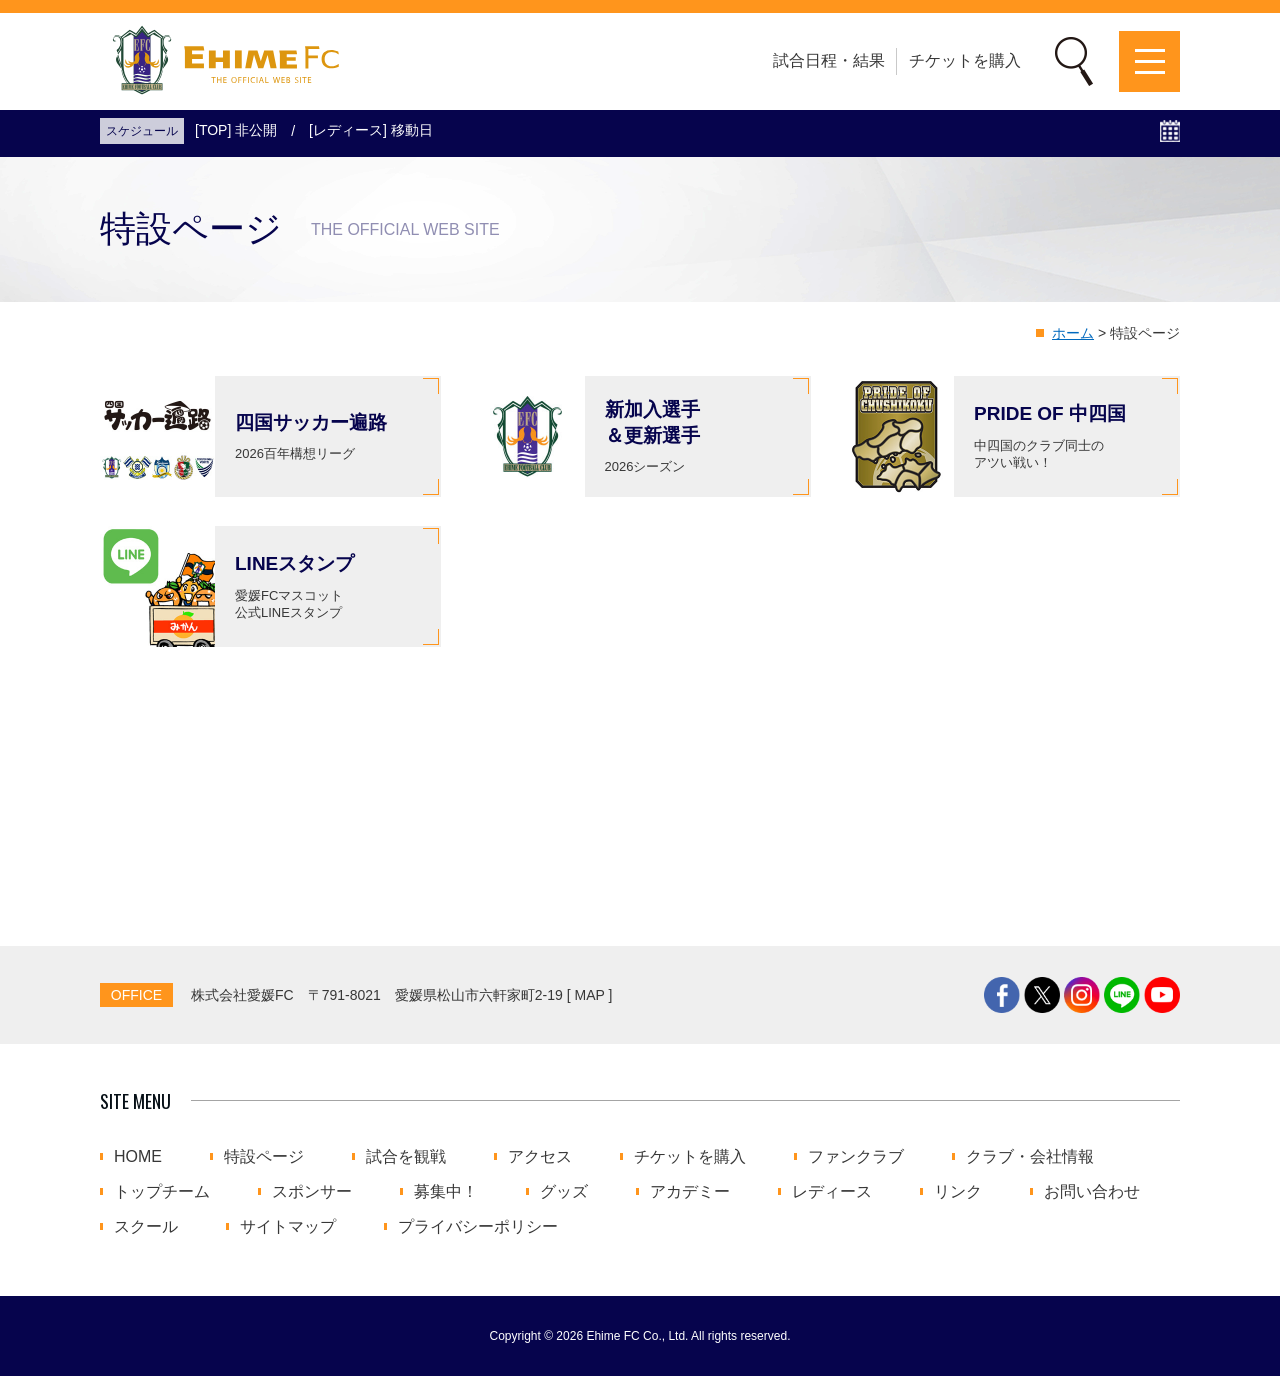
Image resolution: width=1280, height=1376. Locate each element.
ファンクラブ (856, 1157)
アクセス (540, 1157)
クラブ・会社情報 (1030, 1157)
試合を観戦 (406, 1157)
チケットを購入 (965, 60)
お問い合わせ (1092, 1192)
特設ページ (264, 1157)
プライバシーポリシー (478, 1227)
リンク (958, 1192)
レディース (832, 1192)
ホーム (1073, 333)
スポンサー (312, 1192)
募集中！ (446, 1192)
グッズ (564, 1192)
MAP (590, 995)
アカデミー (690, 1192)
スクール (146, 1227)
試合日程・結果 (829, 60)
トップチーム (162, 1192)
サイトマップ (288, 1227)
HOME (138, 1157)
